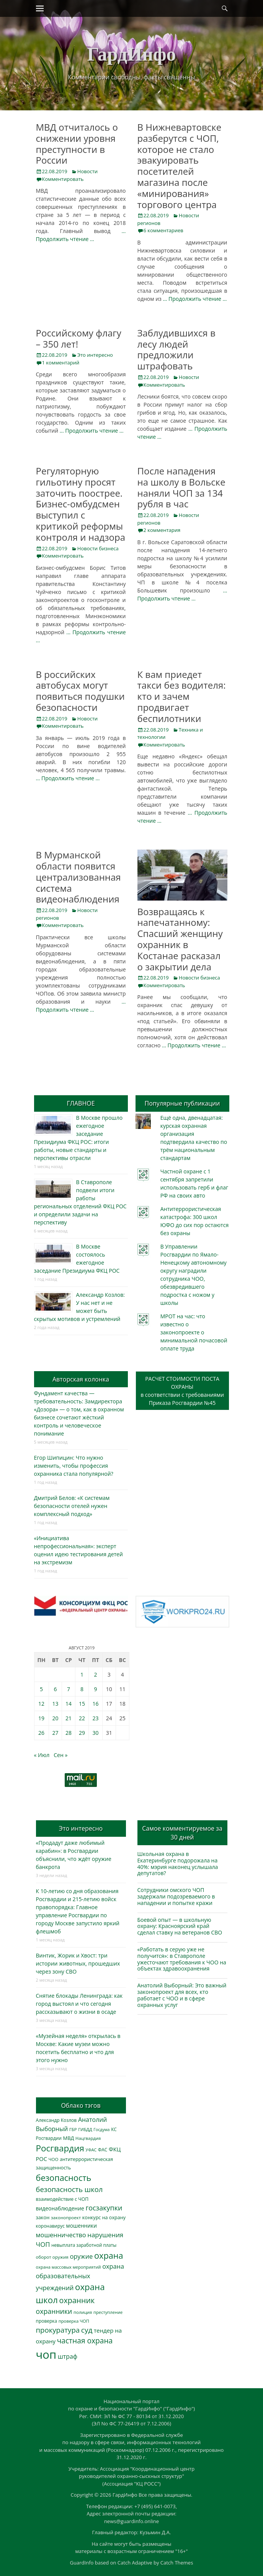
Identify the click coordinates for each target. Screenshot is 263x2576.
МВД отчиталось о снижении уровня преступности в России (77, 143)
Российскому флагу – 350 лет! (78, 338)
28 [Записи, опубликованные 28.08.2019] (68, 1732)
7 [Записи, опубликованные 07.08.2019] (68, 1689)
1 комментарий (61, 362)
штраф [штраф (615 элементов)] (67, 2356)
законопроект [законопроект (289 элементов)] (66, 2217)
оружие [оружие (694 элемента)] (81, 2256)
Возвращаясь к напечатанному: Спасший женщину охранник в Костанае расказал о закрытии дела (180, 939)
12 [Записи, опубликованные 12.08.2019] (41, 1703)
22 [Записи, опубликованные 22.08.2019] (82, 1718)
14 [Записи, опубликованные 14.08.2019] (68, 1703)
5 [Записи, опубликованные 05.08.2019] (41, 1689)
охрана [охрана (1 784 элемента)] (108, 2255)
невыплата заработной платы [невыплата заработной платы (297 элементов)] (83, 2245)
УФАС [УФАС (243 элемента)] (91, 2150)
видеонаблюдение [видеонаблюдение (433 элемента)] (60, 2208)
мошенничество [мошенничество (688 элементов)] (61, 2234)
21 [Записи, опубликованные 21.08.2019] (68, 1718)
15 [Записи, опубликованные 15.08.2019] (82, 1703)
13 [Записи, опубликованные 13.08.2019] (55, 1703)
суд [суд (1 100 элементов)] (87, 2330)
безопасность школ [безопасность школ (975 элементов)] (69, 2189)
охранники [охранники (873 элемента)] (54, 2311)
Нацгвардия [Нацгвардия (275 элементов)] (88, 2138)
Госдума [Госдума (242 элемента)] (101, 2129)
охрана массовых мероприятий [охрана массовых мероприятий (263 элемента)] (68, 2267)
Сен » (60, 1755)
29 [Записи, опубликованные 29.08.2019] (82, 1732)
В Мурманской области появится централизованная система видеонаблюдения (78, 876)
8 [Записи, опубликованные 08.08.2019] (81, 1689)
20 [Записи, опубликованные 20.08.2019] (55, 1718)
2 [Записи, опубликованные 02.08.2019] (95, 1674)
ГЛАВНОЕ (81, 1103)
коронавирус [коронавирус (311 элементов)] (50, 2226)
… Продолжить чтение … (195, 298)
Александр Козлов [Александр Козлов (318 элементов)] (56, 2120)
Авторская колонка (80, 1379)
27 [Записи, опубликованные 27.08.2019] (55, 1732)
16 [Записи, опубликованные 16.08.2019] (95, 1703)
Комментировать (63, 179)
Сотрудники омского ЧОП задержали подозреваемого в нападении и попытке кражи (176, 1896)
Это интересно (95, 354)
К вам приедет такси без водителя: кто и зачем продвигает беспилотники (181, 696)
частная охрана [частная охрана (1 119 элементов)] (85, 2341)
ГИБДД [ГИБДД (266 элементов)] (85, 2129)
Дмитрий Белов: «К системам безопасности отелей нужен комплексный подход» (72, 1506)
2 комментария (162, 530)
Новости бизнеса (98, 548)
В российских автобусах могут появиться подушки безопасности (80, 691)
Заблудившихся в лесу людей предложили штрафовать (176, 349)
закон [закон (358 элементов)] (43, 2217)
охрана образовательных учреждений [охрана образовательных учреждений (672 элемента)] (80, 2277)
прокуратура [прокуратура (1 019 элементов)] (58, 2330)
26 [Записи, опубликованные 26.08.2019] (41, 1732)
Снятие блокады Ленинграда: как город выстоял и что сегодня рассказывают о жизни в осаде (79, 2003)
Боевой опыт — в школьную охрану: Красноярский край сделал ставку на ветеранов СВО (179, 1926)
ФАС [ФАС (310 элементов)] (103, 2149)
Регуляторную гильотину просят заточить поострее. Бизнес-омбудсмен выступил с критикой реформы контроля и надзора (81, 503)
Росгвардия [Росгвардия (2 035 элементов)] (60, 2148)
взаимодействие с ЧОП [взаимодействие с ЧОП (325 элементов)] (62, 2199)
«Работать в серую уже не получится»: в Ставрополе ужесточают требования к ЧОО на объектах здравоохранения (181, 1959)
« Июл (42, 1755)
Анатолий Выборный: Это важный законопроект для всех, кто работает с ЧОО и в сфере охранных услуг (182, 1995)
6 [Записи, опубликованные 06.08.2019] (55, 1689)
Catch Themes (176, 2562)
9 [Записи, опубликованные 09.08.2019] (95, 1689)
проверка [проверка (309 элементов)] (46, 2321)
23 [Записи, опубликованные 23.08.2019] (95, 1718)
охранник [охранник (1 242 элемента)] (77, 2300)
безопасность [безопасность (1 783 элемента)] (63, 2177)
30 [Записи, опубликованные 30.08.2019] (95, 1732)
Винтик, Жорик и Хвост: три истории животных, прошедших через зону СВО (78, 1963)
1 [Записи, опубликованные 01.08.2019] (81, 1674)
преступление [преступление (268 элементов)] (108, 2312)
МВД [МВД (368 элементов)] (68, 2138)
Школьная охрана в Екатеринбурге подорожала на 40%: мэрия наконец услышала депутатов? (177, 1863)
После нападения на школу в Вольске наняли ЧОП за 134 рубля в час (181, 487)
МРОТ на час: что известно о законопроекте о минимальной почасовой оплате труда (193, 1332)
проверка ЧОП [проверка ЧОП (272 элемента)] (74, 2321)
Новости (87, 171)
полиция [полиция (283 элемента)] (83, 2312)
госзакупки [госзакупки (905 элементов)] (103, 2207)
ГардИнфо (131, 54)
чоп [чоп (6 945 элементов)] (46, 2354)
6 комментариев (163, 230)
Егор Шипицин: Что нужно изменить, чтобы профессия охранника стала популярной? (73, 1465)
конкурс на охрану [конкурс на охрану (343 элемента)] (104, 2217)
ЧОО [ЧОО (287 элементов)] (54, 2159)
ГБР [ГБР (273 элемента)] (73, 2129)
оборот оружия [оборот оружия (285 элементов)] (52, 2257)
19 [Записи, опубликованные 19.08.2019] (41, 1718)
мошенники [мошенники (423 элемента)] (81, 2225)
